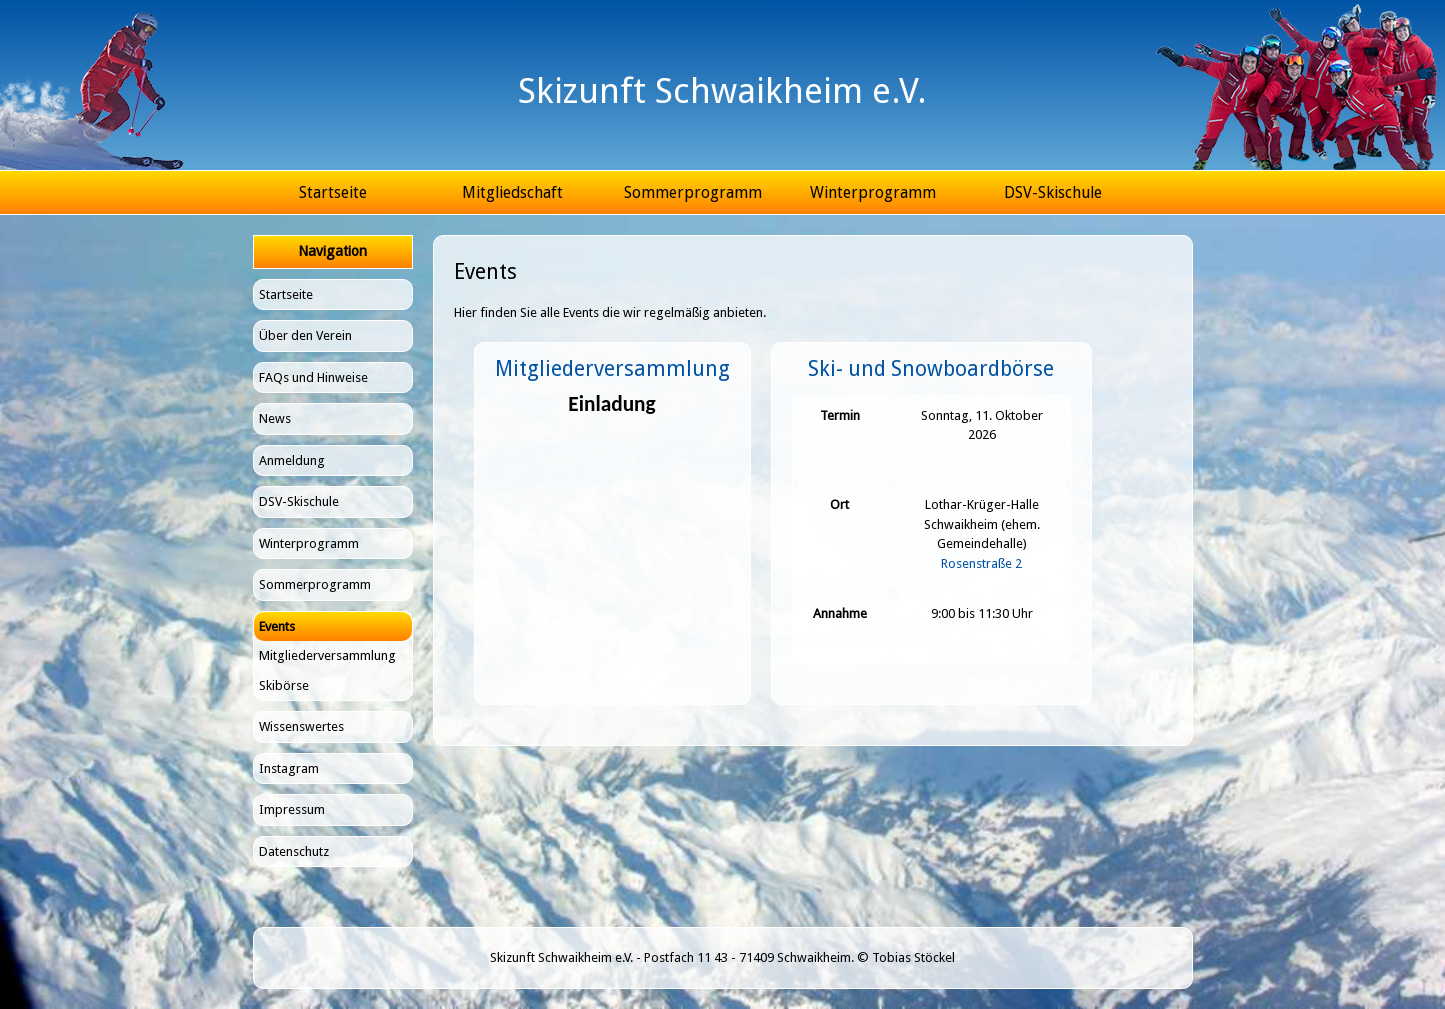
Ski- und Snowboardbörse (931, 368)
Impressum (292, 809)
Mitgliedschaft (512, 192)
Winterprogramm (873, 192)
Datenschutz (294, 851)
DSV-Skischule (1053, 192)
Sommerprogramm (693, 192)
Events (277, 626)
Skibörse (284, 685)
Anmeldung (292, 460)
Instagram (289, 768)
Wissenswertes (301, 726)
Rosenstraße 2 (981, 563)
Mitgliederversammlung (327, 655)
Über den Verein (305, 335)
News (275, 418)
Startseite (333, 192)
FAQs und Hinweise (313, 377)
